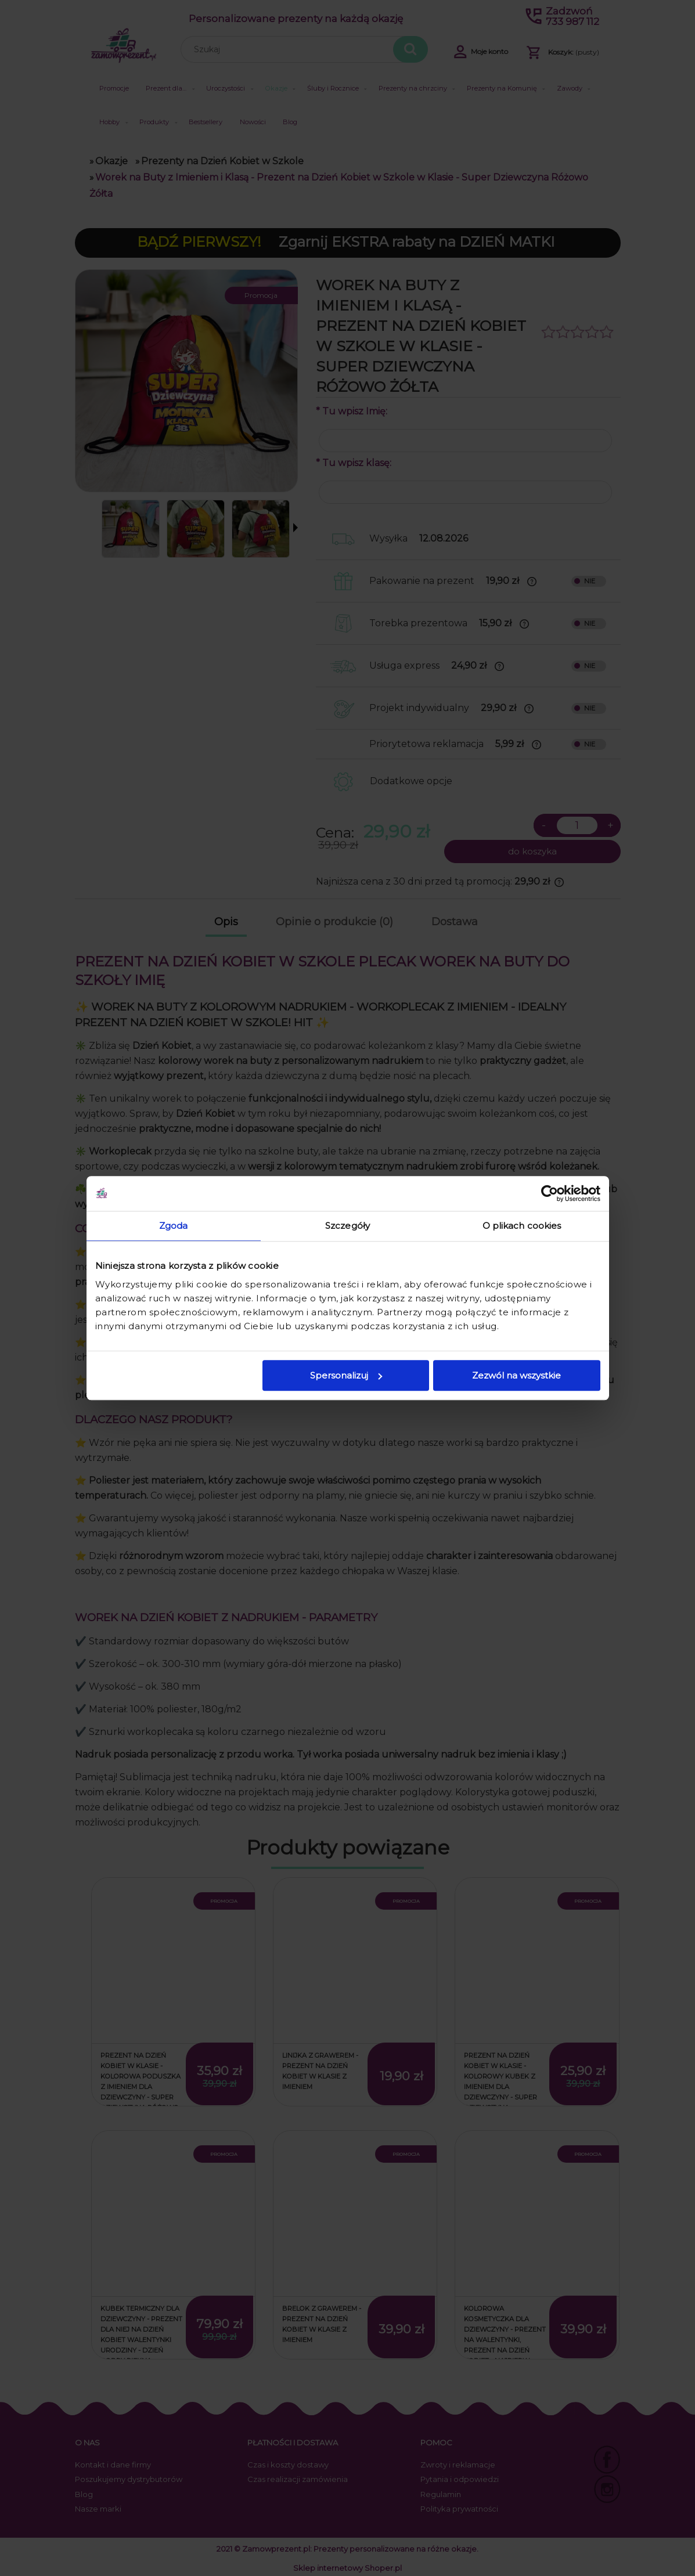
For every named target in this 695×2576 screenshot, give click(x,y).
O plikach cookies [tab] (521, 1225)
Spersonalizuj (346, 1375)
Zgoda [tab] (173, 1225)
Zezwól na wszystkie (516, 1375)
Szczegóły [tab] (347, 1225)
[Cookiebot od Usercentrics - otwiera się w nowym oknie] (549, 1193)
